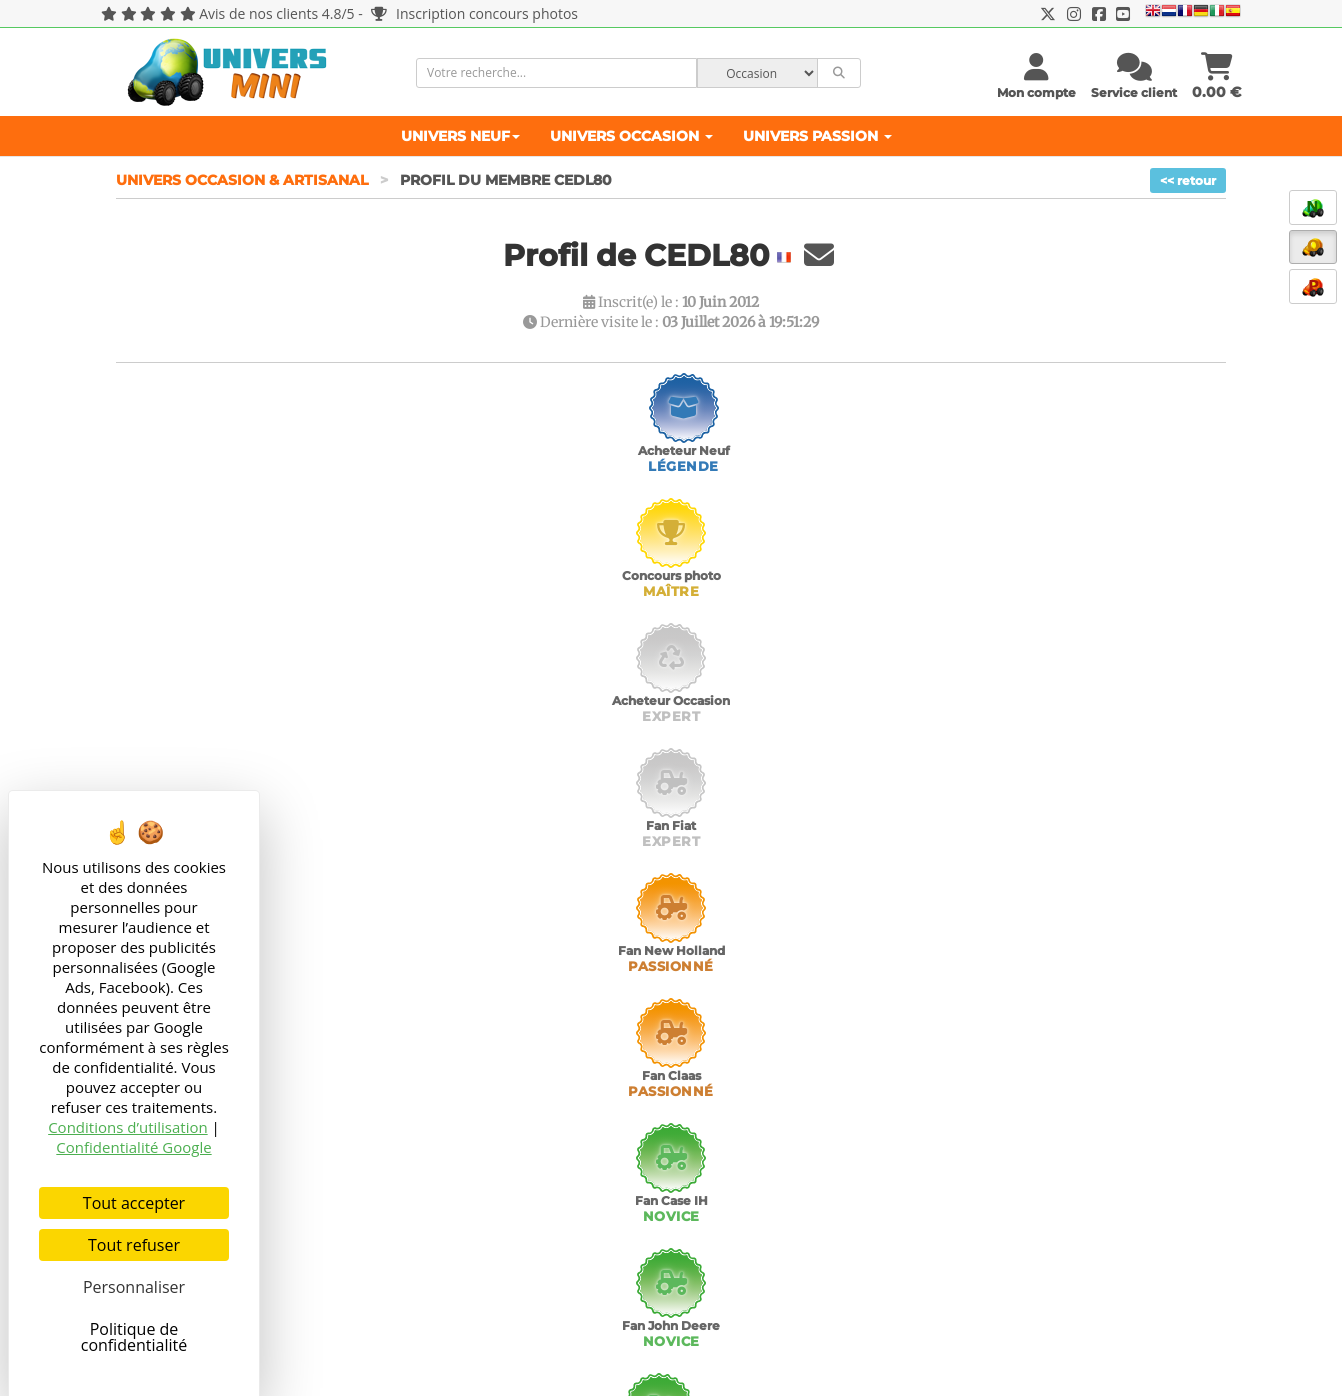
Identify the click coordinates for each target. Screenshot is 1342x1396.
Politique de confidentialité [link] (134, 1337)
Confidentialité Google (133, 1147)
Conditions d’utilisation (128, 1127)
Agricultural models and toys (496, 1163)
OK (1202, 1291)
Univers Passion (817, 136)
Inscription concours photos (474, 13)
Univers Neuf (460, 136)
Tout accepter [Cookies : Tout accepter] (134, 1203)
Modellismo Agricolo (470, 1223)
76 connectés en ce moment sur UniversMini (1094, 1361)
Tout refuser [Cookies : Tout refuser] (134, 1245)
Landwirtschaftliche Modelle (496, 1203)
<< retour (1188, 180)
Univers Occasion (631, 136)
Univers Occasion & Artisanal (244, 180)
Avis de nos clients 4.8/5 (276, 13)
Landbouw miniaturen (476, 1183)
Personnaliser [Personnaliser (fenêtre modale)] (134, 1287)
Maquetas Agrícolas (467, 1243)
